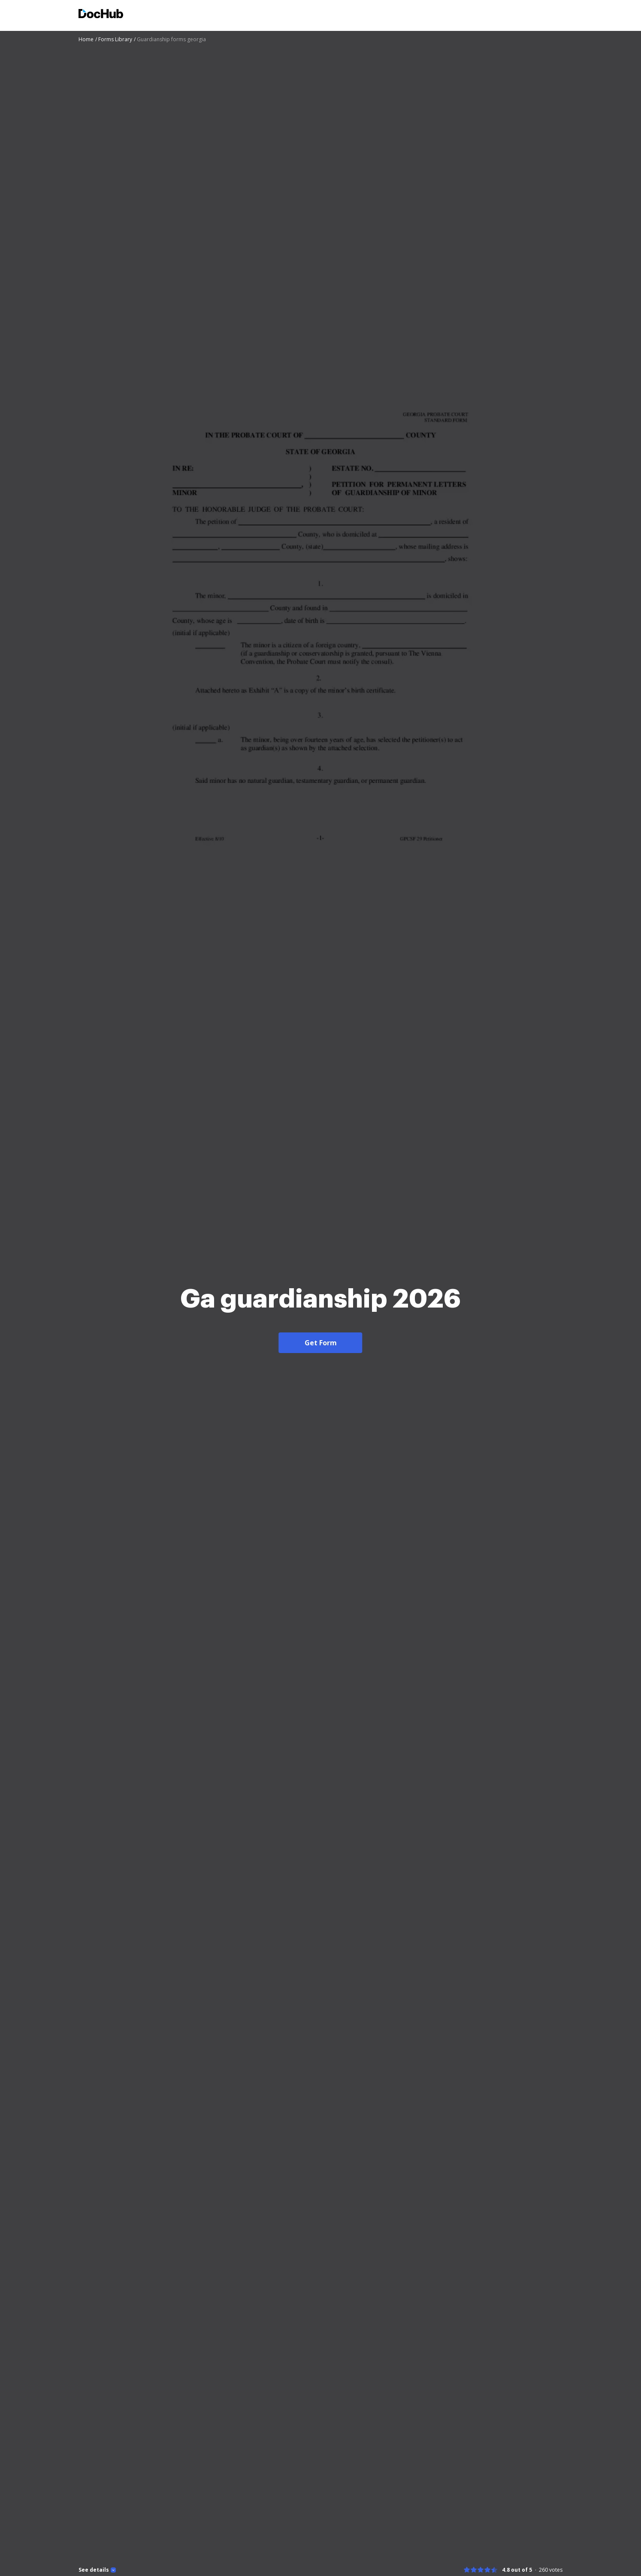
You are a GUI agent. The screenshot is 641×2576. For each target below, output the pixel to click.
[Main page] (101, 15)
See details (94, 2570)
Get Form (321, 1342)
